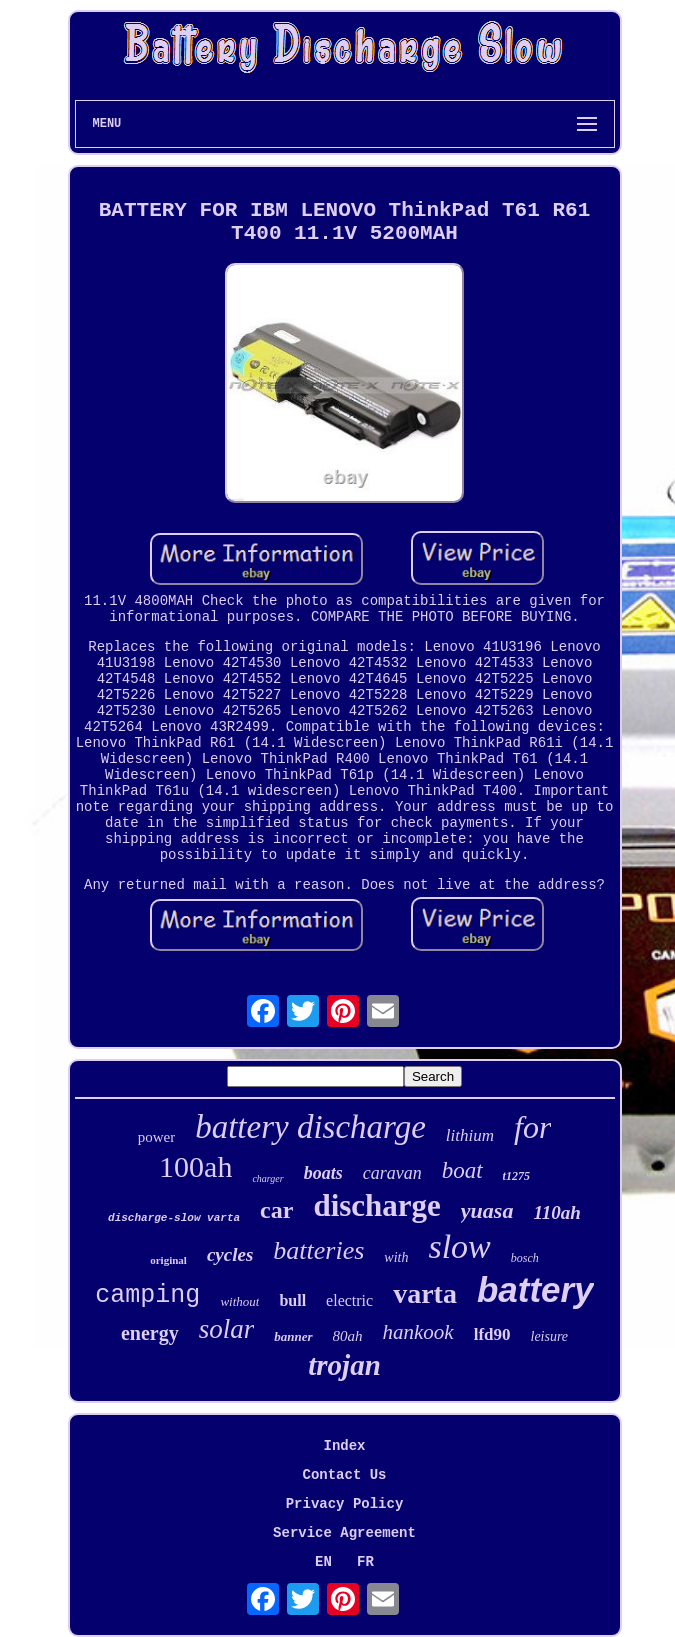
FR (365, 1562)
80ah (348, 1336)
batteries (318, 1250)
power (157, 1137)
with (396, 1257)
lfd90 (492, 1334)
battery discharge (310, 1127)
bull (292, 1300)
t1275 (516, 1176)
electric (349, 1300)
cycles (230, 1254)
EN (323, 1562)
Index (344, 1446)
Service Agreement (344, 1533)
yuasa (487, 1210)
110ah (557, 1212)
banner (293, 1336)
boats (323, 1173)
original (168, 1260)
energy (150, 1333)
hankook (418, 1332)
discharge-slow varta (174, 1218)
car (276, 1210)
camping (147, 1295)
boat (462, 1170)
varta (425, 1293)
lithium (470, 1135)
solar (227, 1329)
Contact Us (344, 1475)
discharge (376, 1205)
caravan (392, 1173)
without (239, 1301)
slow (459, 1246)
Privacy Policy (345, 1504)
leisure (550, 1336)
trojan (344, 1365)
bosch (525, 1258)
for (532, 1127)
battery (535, 1289)
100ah (195, 1166)
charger (267, 1178)
